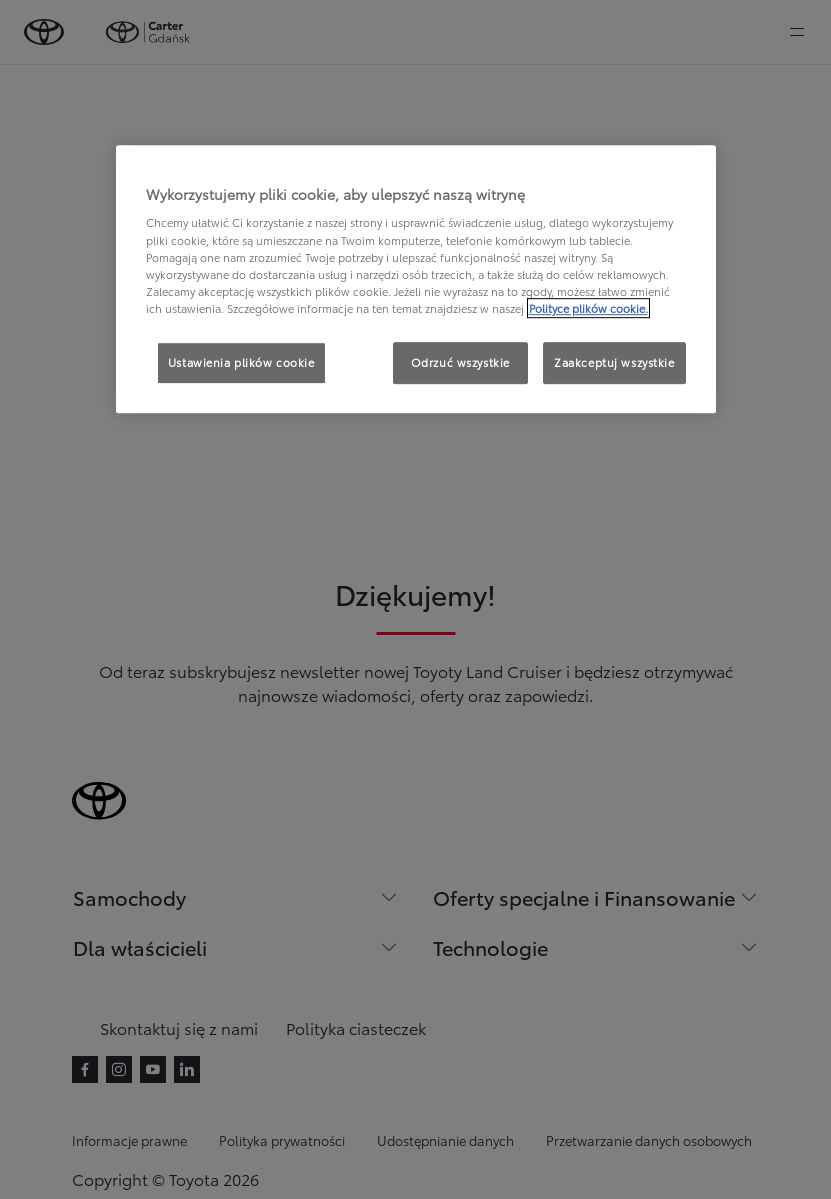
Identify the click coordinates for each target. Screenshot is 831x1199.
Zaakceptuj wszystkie (614, 362)
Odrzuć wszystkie (460, 362)
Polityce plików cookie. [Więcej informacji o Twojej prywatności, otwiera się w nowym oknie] (588, 308)
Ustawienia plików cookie (241, 362)
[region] (416, 279)
